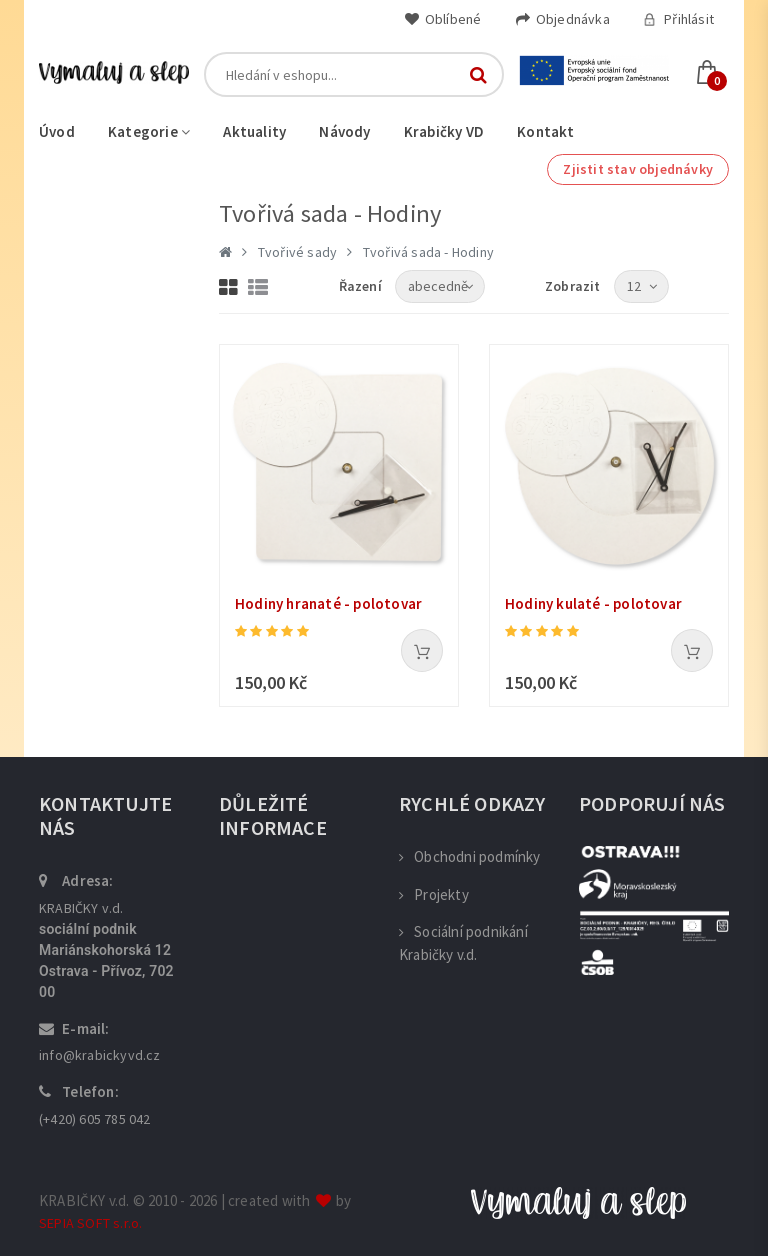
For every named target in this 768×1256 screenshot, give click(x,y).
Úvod (57, 131)
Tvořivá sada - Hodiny (428, 252)
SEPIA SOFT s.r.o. (90, 1223)
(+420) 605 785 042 (95, 1119)
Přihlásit (678, 19)
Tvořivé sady (297, 252)
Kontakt (545, 131)
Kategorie (149, 131)
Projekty (434, 894)
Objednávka (562, 19)
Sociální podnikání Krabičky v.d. (463, 943)
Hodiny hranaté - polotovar (328, 603)
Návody (344, 131)
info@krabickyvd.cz (100, 1055)
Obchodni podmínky (470, 856)
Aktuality (254, 131)
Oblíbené (443, 19)
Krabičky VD (444, 131)
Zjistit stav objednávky (638, 169)
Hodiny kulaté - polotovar (593, 603)
